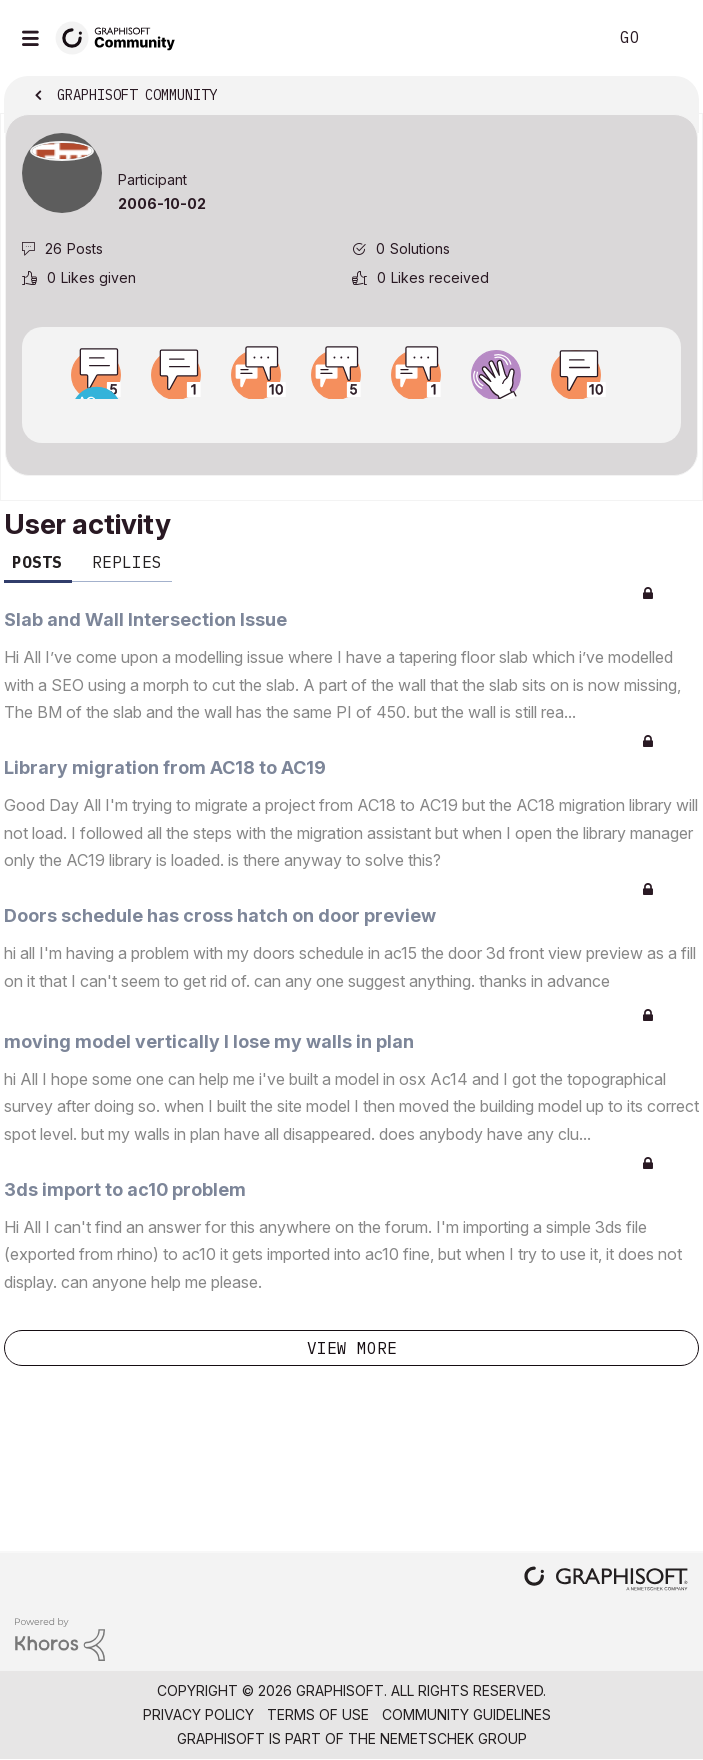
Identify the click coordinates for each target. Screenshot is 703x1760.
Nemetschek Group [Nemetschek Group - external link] (453, 1738)
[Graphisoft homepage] (606, 1580)
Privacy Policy (198, 1714)
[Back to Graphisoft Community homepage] (122, 36)
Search (562, 38)
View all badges (351, 417)
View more (352, 1348)
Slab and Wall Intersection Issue (145, 619)
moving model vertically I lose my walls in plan (209, 1041)
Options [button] (670, 97)
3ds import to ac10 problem (125, 1189)
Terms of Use (318, 1714)
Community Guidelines (466, 1714)
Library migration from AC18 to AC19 (165, 767)
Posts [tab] (37, 562)
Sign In (671, 38)
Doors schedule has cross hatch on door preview (220, 915)
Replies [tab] (127, 562)
